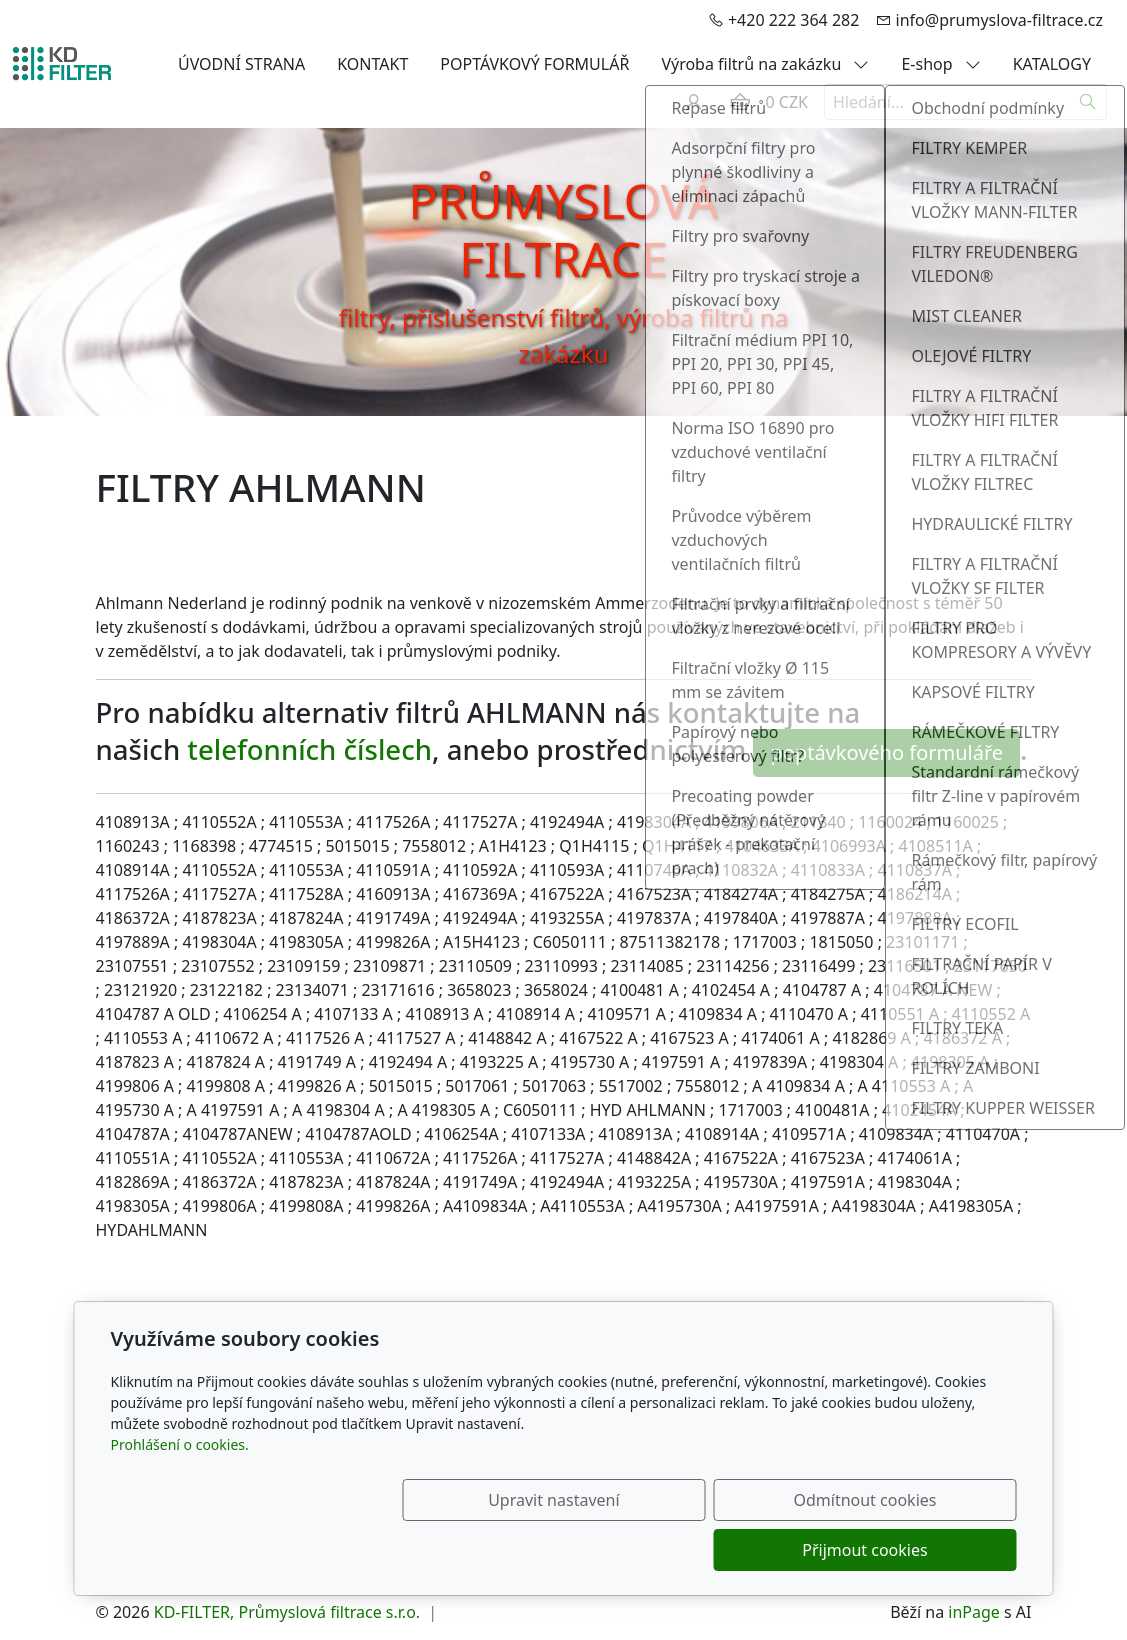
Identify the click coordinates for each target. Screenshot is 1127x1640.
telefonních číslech (309, 749)
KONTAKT (372, 64)
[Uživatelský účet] (694, 102)
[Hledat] (1088, 102)
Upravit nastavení (520, 1550)
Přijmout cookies (920, 1550)
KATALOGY (1052, 64)
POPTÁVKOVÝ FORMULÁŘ (534, 64)
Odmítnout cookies (720, 1550)
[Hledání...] (947, 102)
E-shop (940, 64)
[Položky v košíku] (740, 102)
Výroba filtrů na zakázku (765, 64)
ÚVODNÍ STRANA (241, 64)
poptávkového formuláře (886, 752)
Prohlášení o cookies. (180, 1494)
